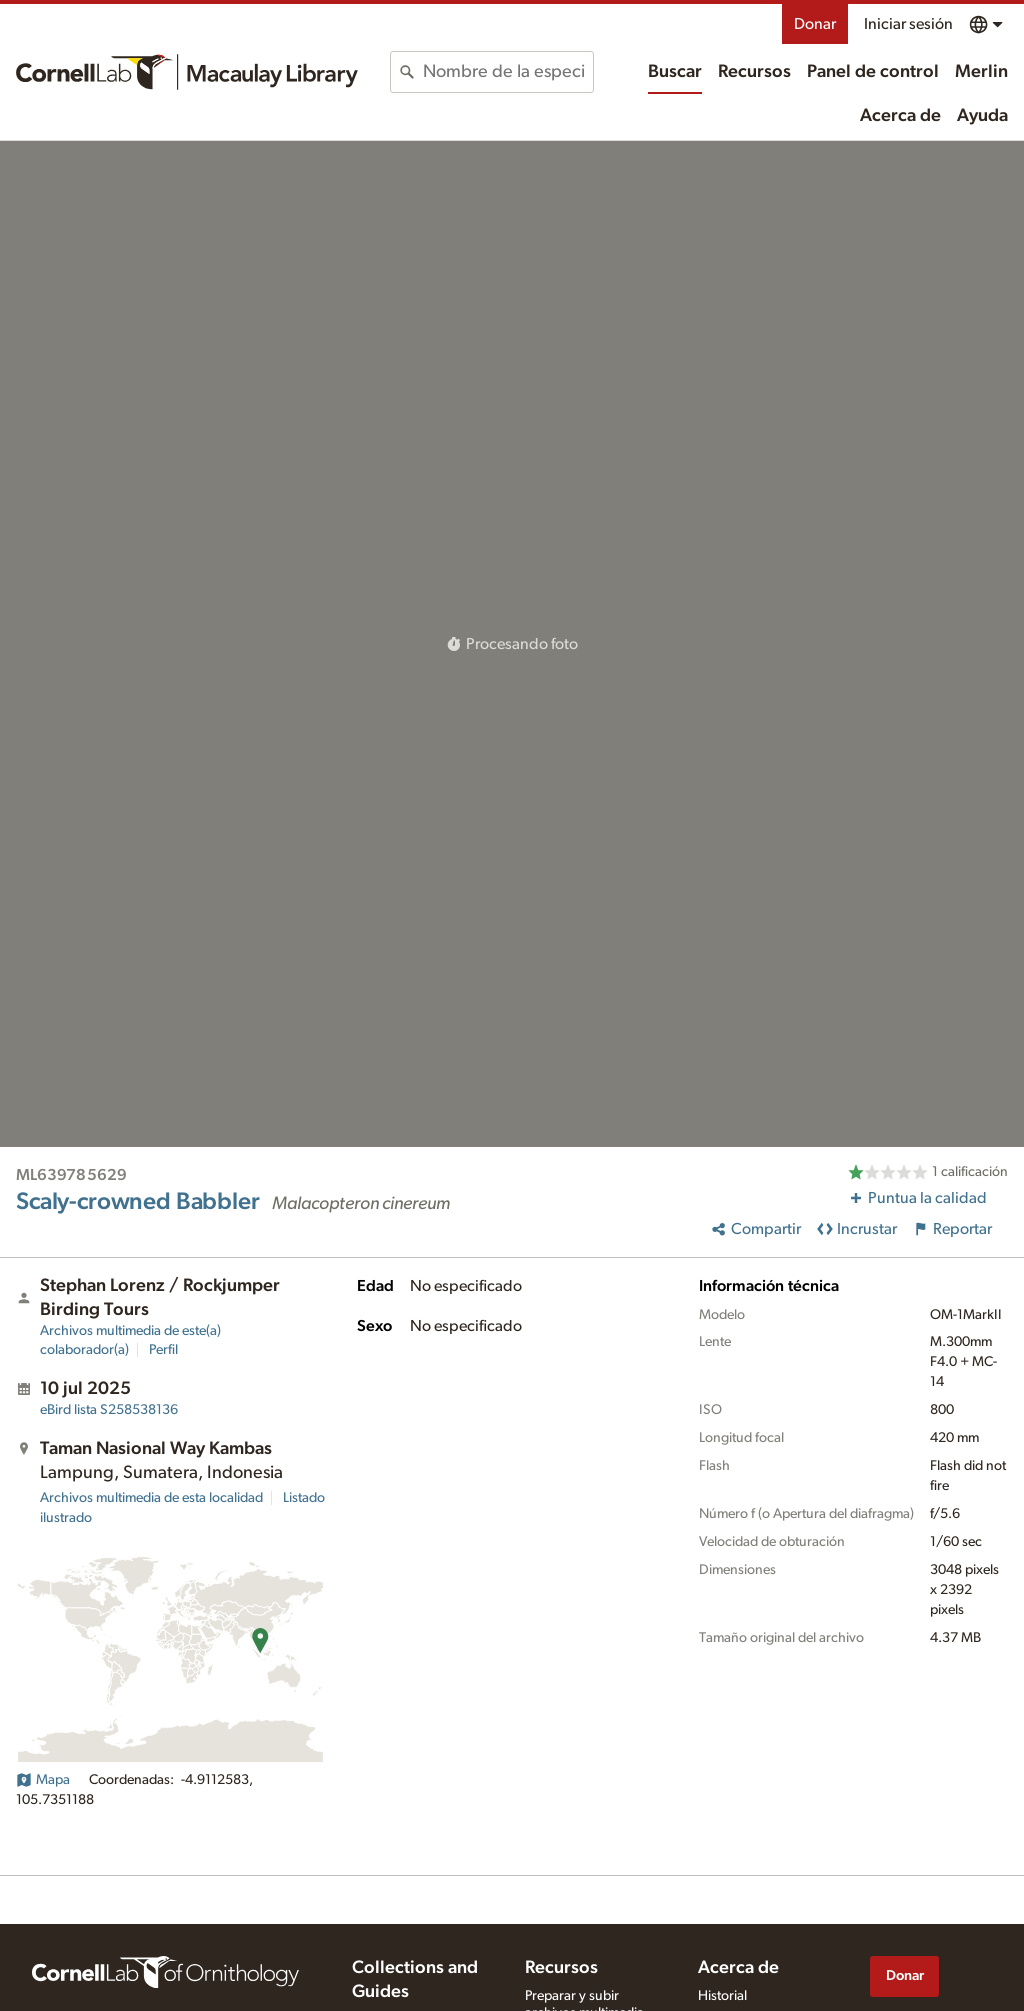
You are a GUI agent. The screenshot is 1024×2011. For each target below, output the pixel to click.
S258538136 (109, 1410)
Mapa (43, 1780)
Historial (722, 1996)
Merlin (981, 72)
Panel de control (873, 72)
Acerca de (900, 116)
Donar (815, 24)
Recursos (754, 72)
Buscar (675, 72)
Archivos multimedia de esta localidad (151, 1498)
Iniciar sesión (908, 24)
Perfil (163, 1350)
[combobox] (507, 72)
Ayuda (982, 116)
